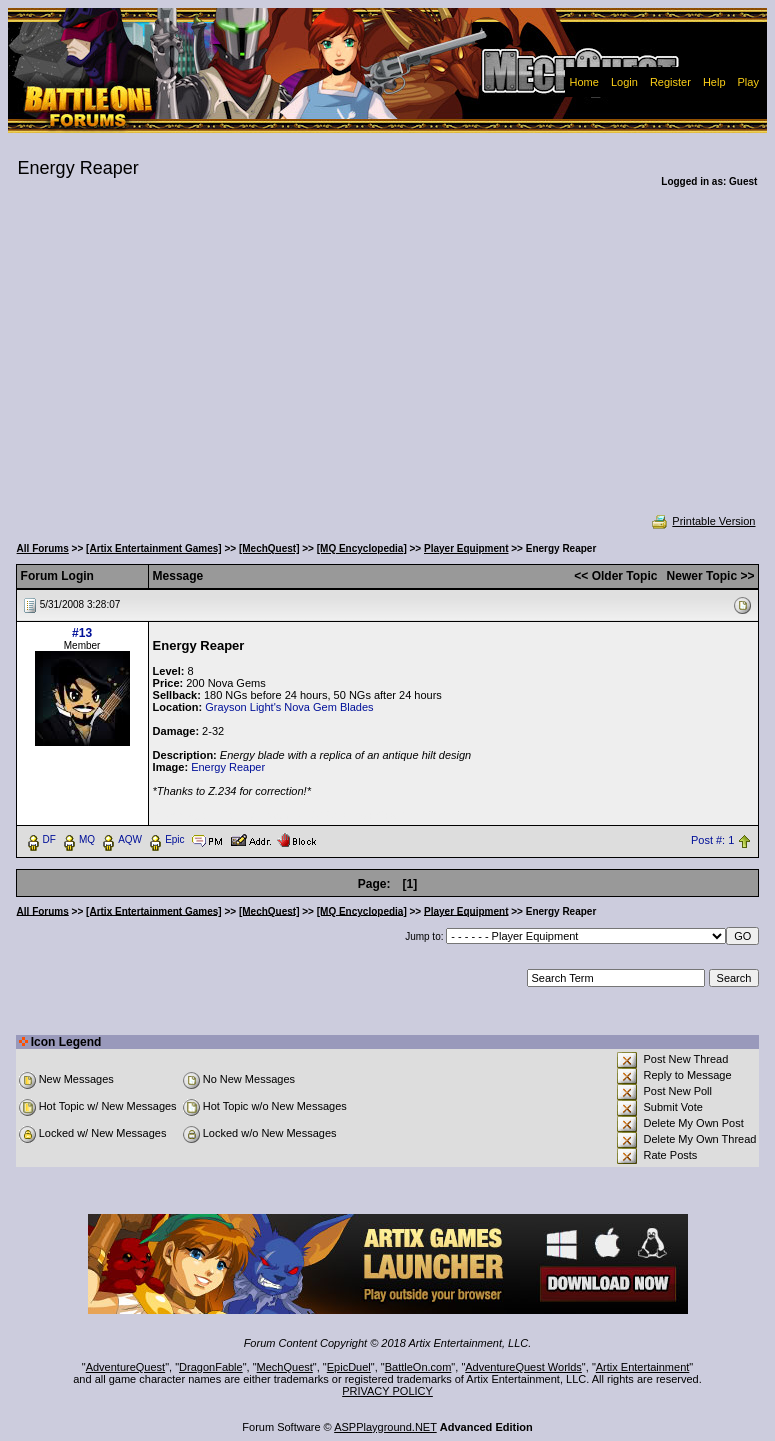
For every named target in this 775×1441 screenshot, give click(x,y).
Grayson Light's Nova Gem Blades (289, 707)
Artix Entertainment (643, 1367)
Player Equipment (466, 548)
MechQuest (285, 1367)
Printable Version (702, 521)
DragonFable (211, 1367)
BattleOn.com (418, 1367)
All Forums (43, 548)
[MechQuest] (269, 548)
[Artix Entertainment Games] (154, 548)
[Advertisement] (388, 364)
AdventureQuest (126, 1367)
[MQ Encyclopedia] (362, 548)
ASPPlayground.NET (385, 1427)
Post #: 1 (712, 840)
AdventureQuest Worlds (523, 1367)
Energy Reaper (228, 767)
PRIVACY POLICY (387, 1391)
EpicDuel (349, 1367)
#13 (82, 633)
